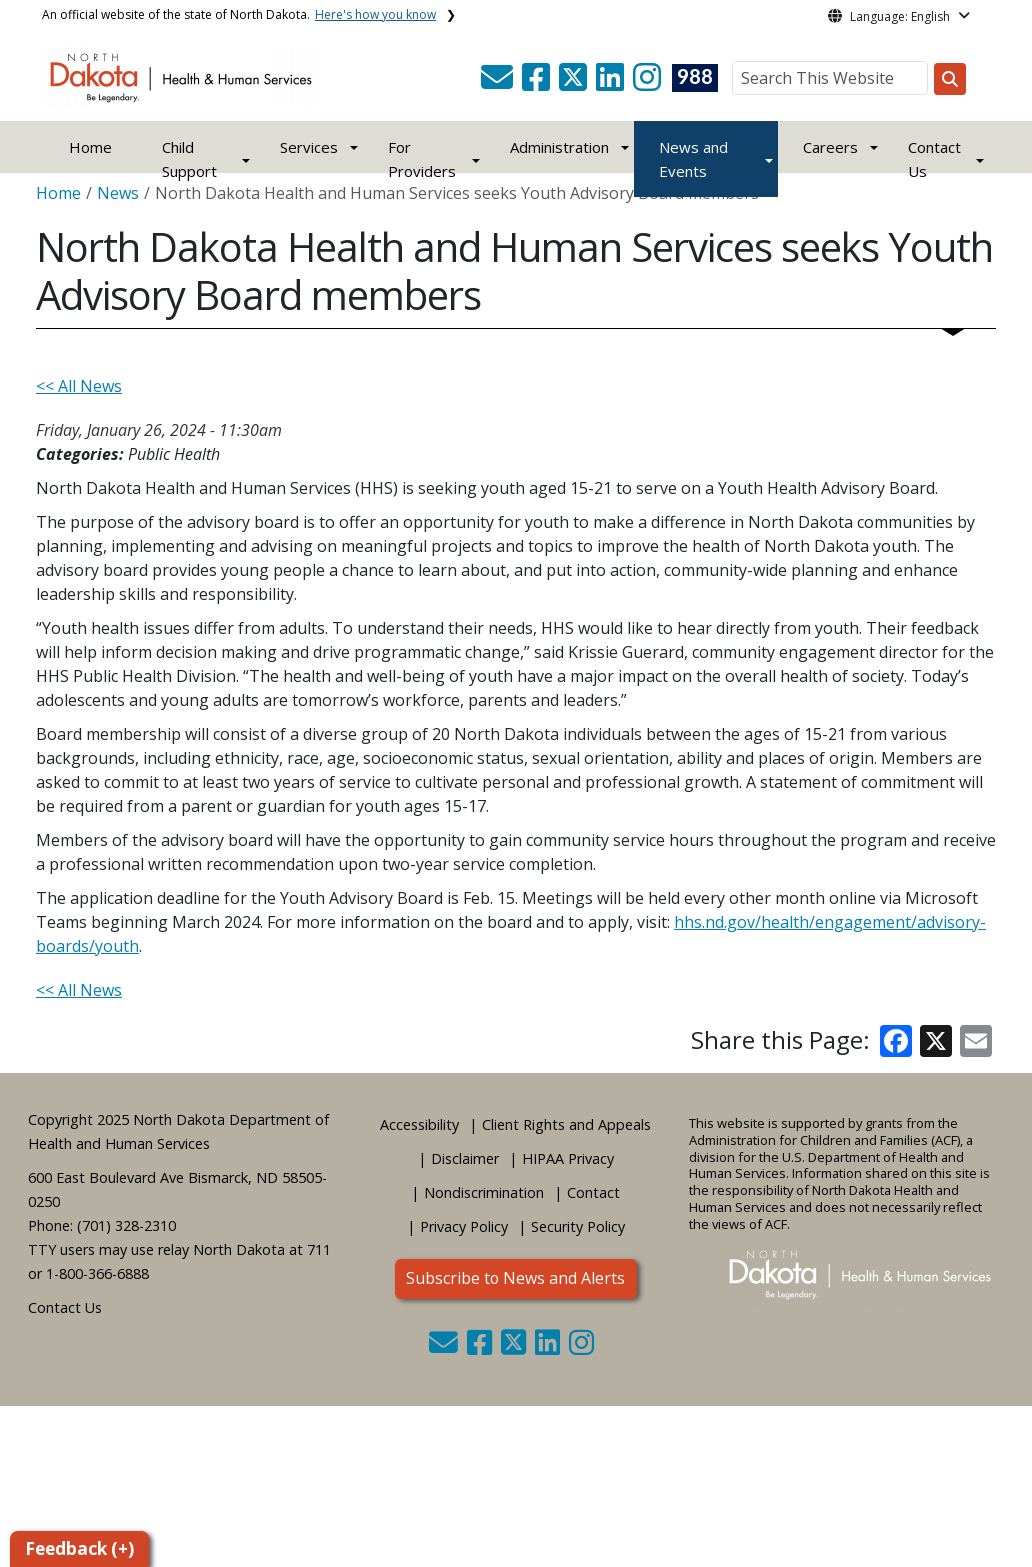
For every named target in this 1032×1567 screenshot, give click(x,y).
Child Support (189, 159)
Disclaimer (465, 1158)
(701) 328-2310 (126, 1225)
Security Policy (578, 1226)
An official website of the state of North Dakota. (239, 14)
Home (90, 147)
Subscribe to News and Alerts (515, 1278)
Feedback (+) (79, 1548)
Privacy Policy (464, 1226)
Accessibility (419, 1124)
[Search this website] (950, 79)
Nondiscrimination (484, 1192)
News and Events (693, 159)
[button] (499, 83)
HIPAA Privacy (568, 1158)
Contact (593, 1192)
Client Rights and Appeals (566, 1124)
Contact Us (65, 1307)
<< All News (79, 386)
